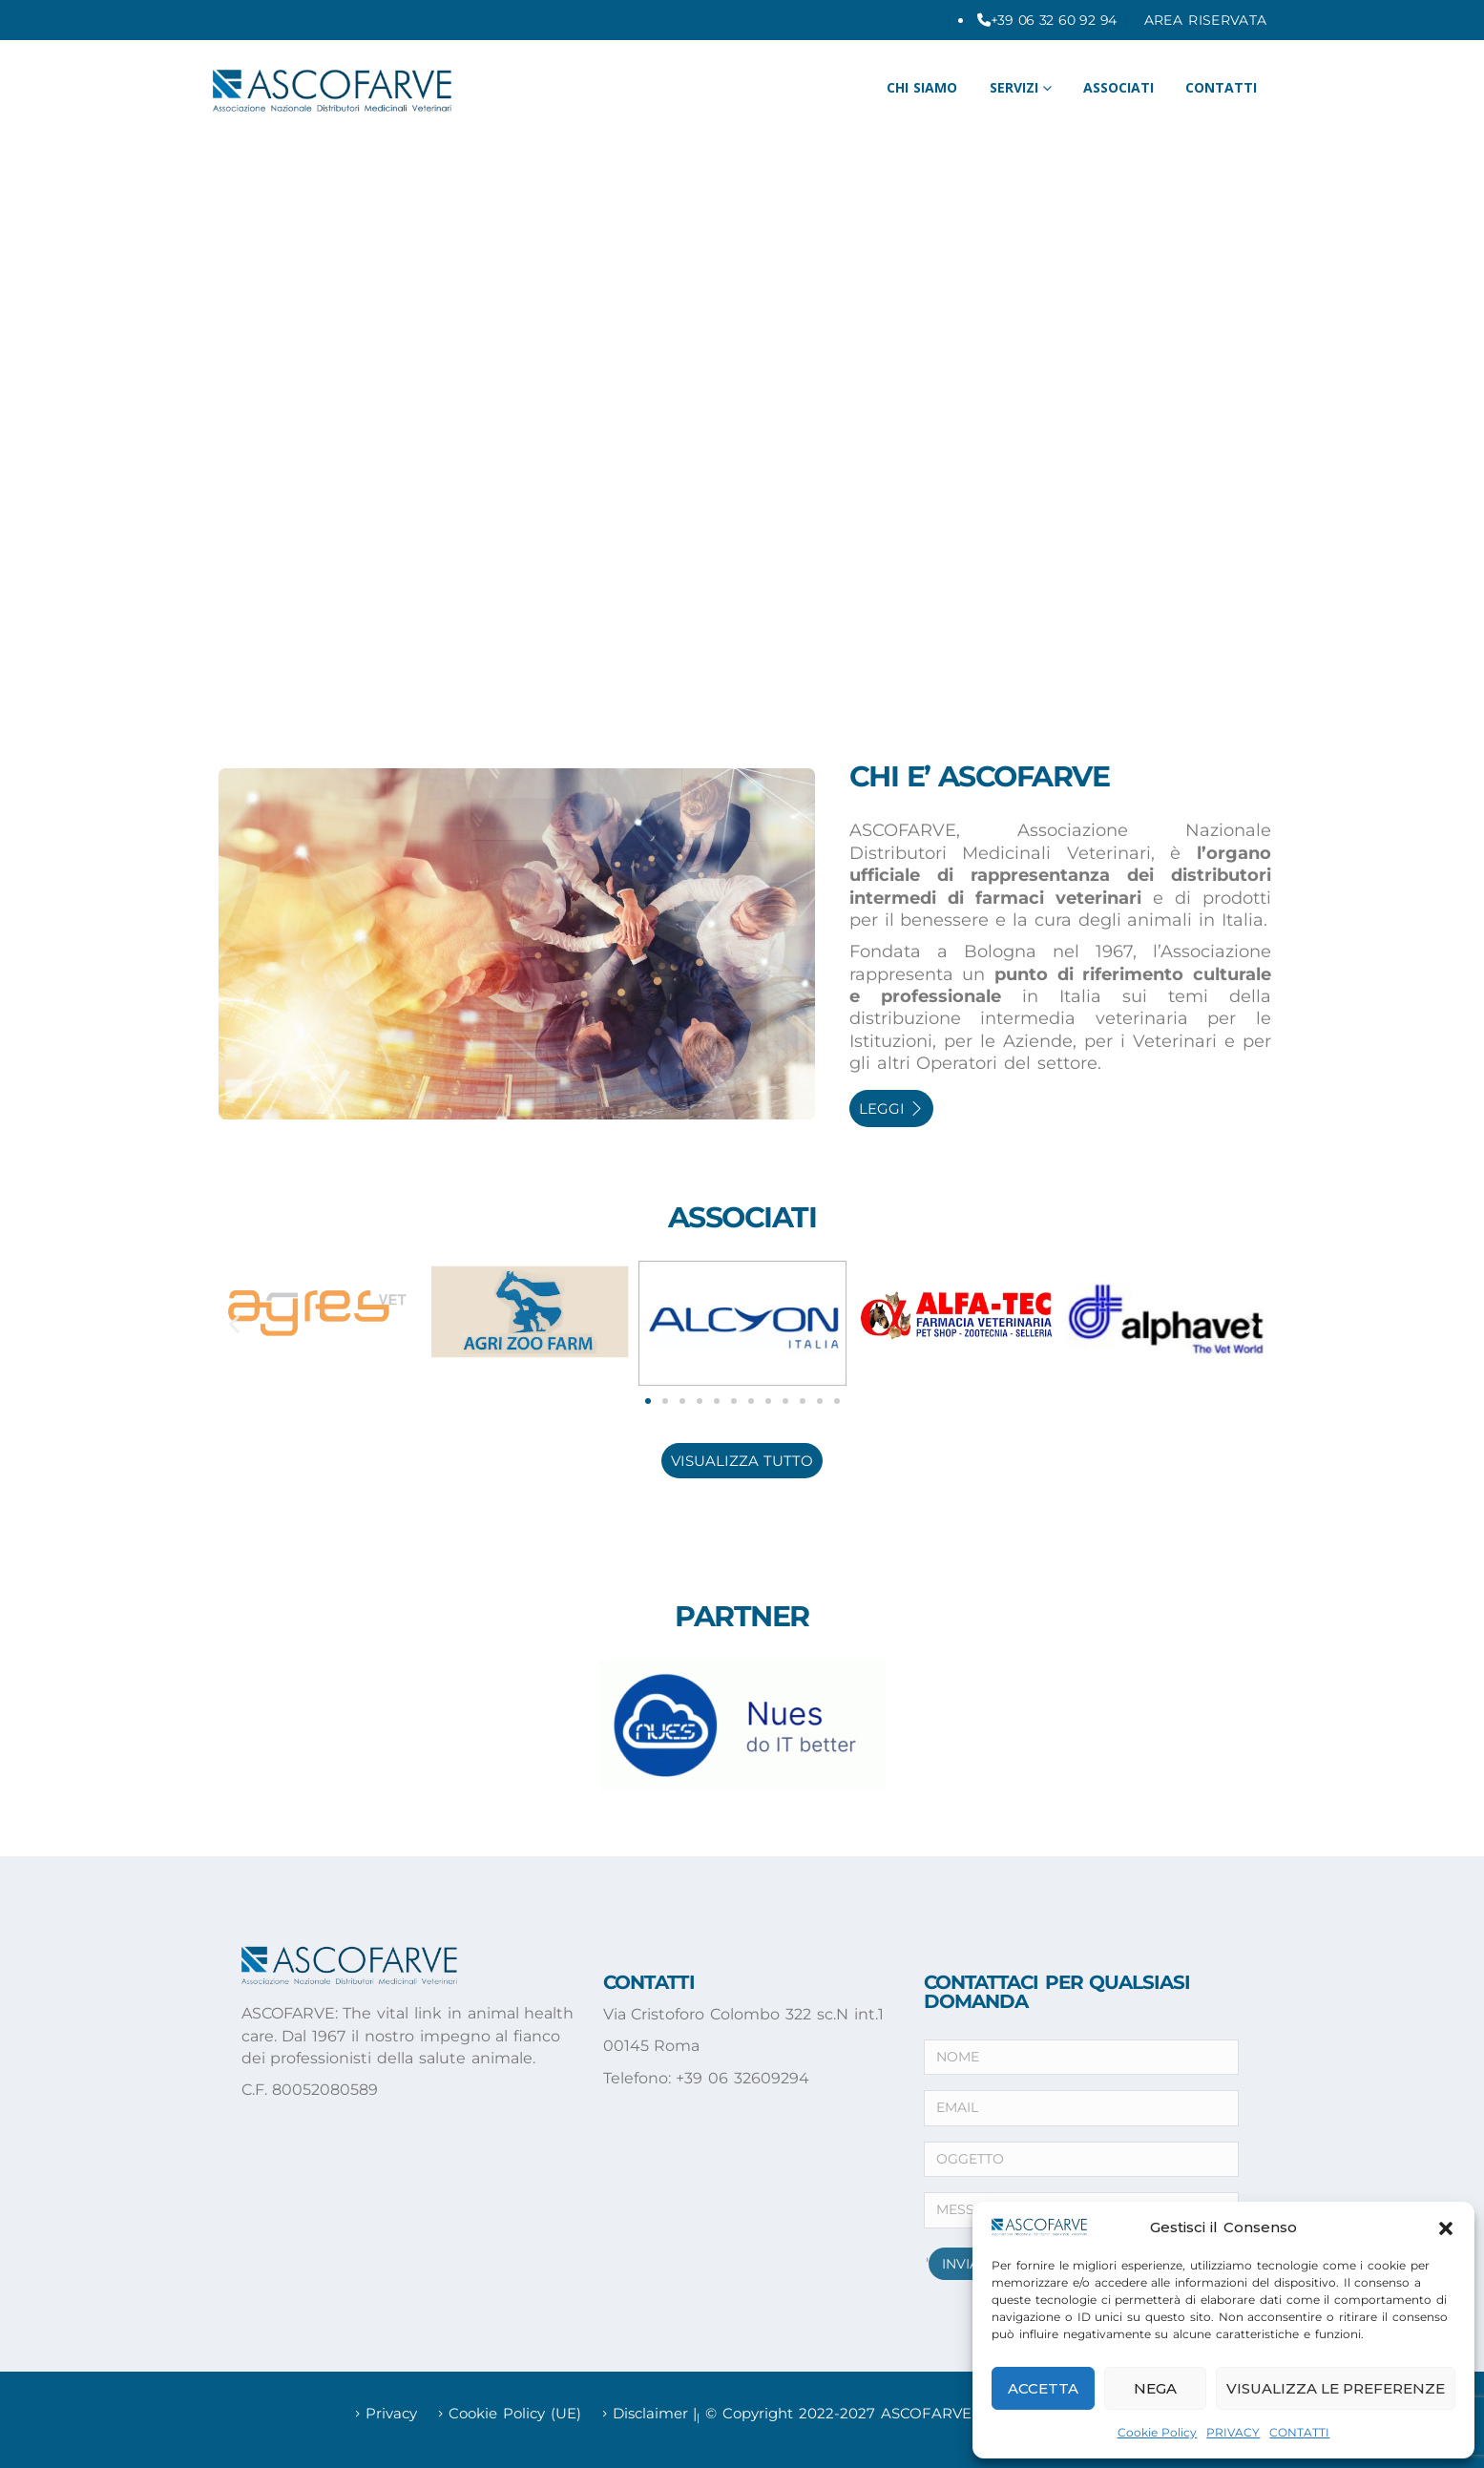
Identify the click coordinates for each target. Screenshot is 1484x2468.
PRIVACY (1233, 2432)
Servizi (1014, 87)
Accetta (1043, 2388)
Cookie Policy (1158, 2432)
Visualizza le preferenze (1335, 2388)
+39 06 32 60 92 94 (1054, 20)
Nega (1155, 2388)
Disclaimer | (655, 2413)
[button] (1445, 2226)
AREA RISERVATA (1205, 20)
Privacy (391, 2413)
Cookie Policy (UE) (515, 2413)
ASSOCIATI (1118, 87)
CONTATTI (1299, 2432)
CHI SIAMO (922, 87)
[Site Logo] (332, 90)
